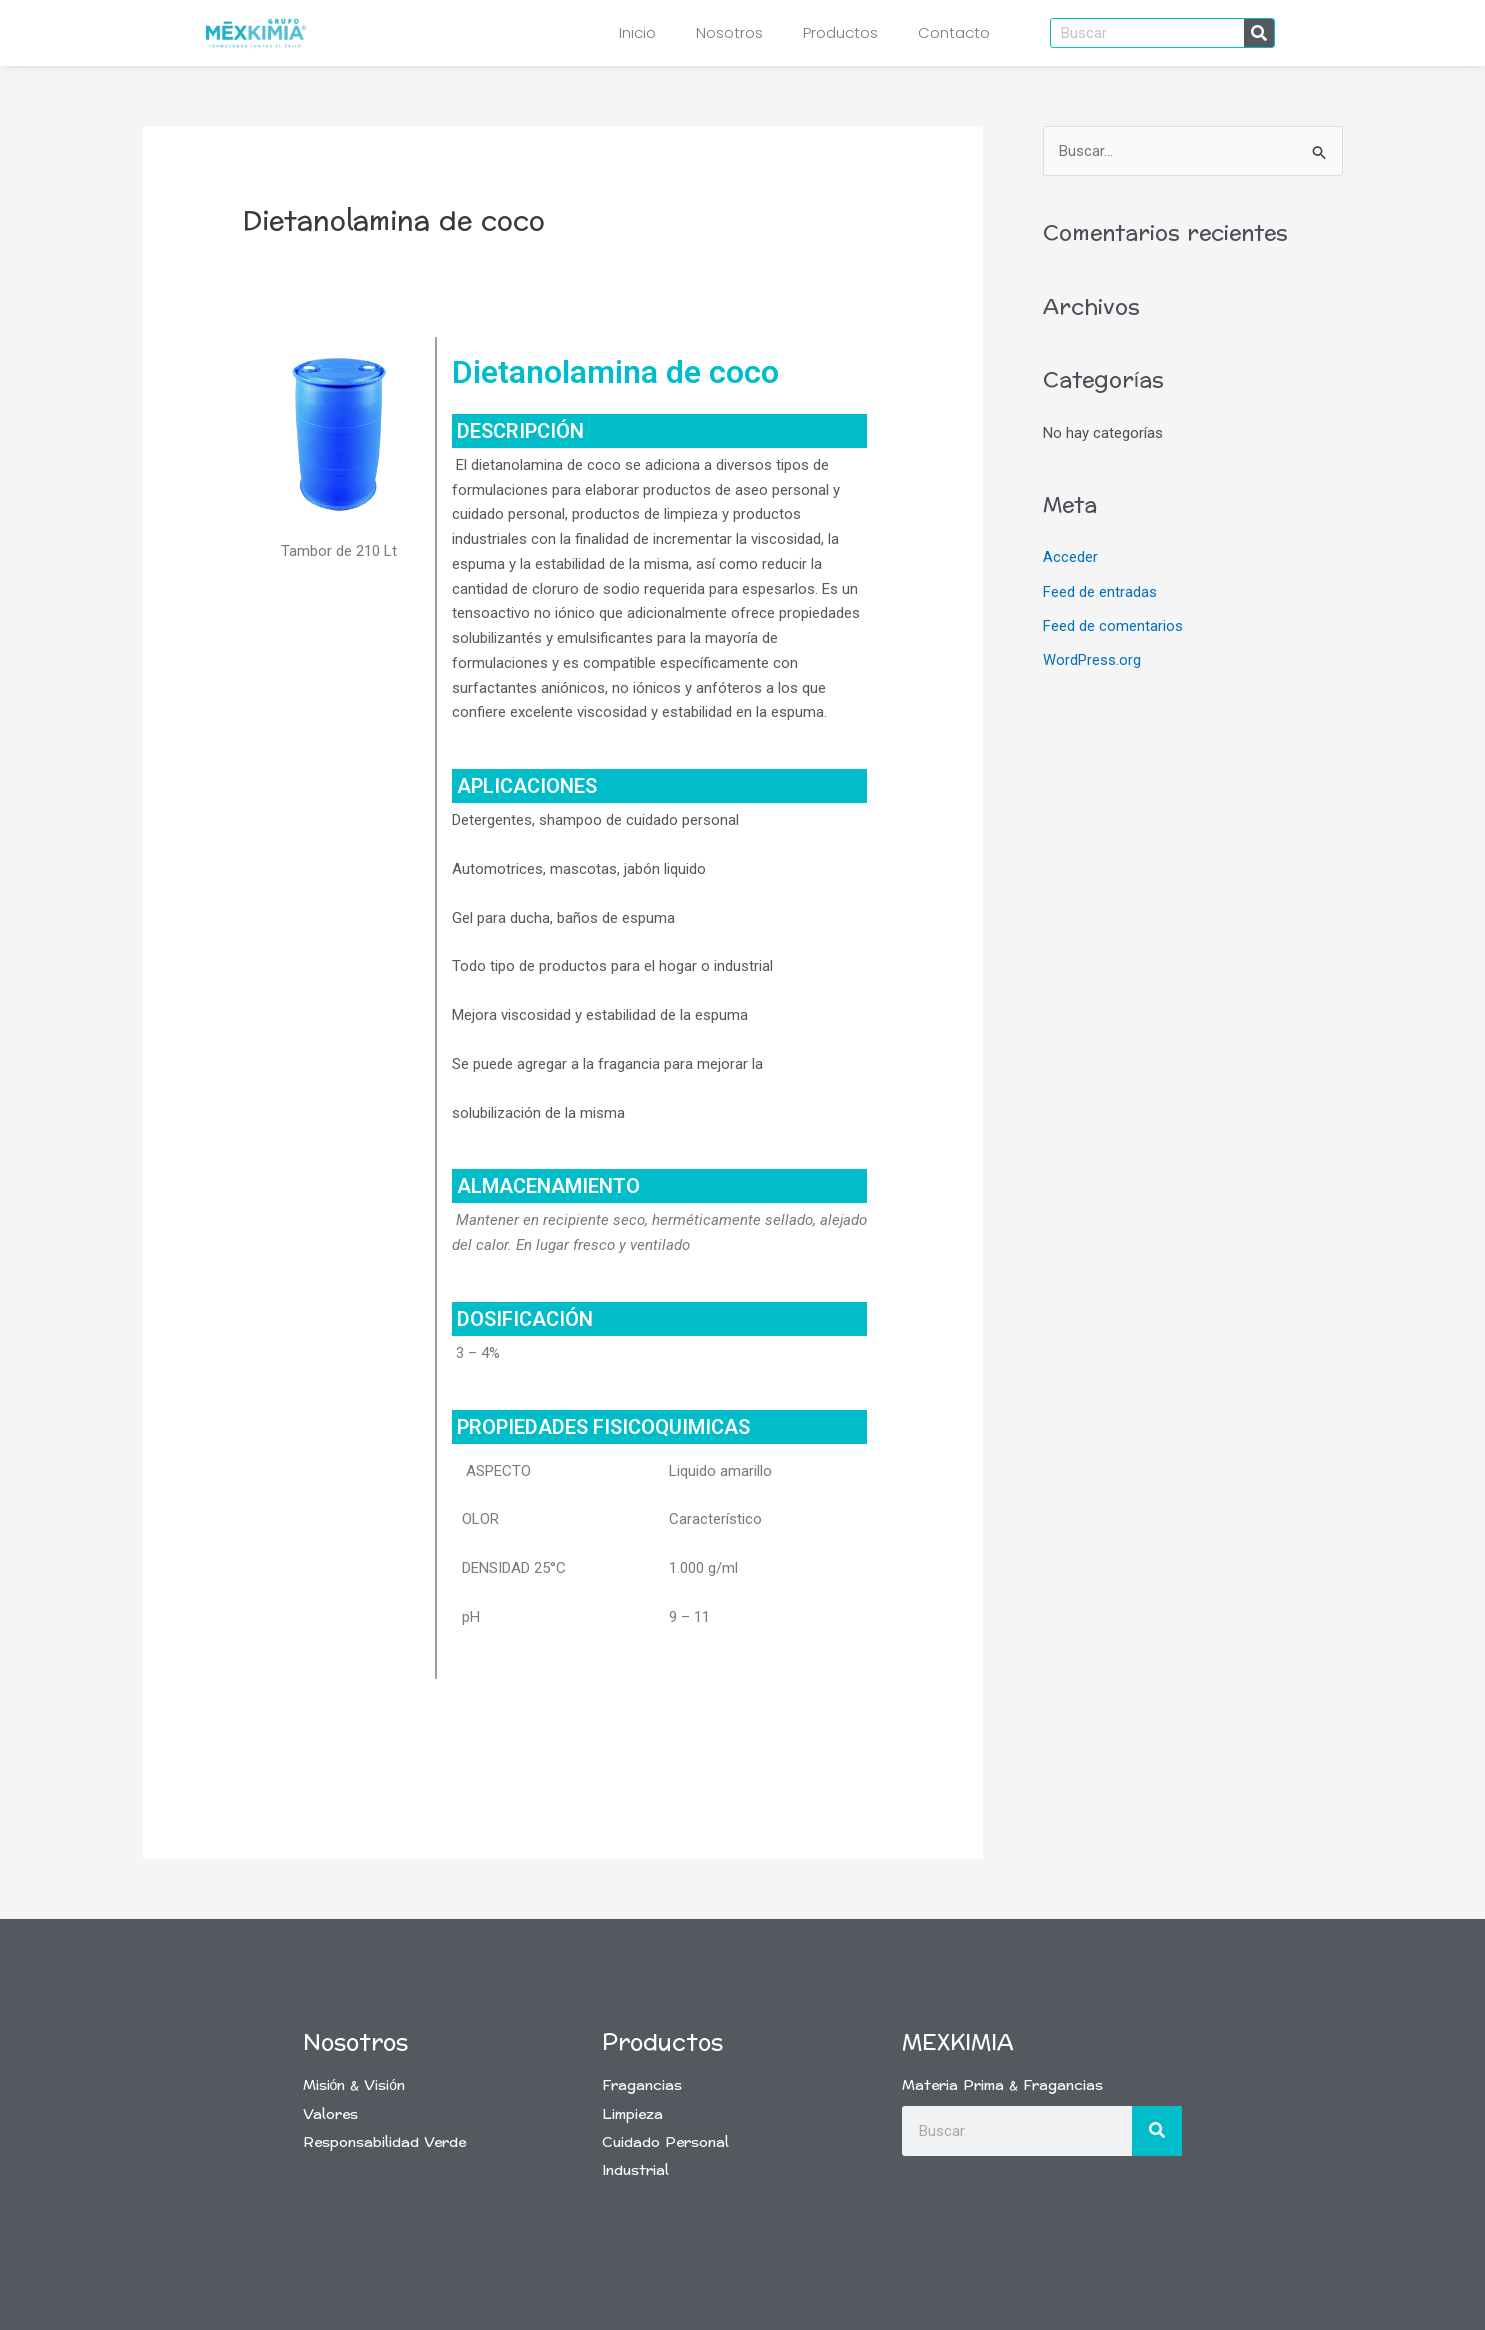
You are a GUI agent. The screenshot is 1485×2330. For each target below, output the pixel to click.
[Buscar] (1259, 33)
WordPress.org (1092, 659)
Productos (840, 32)
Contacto (954, 32)
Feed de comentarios (1113, 625)
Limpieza (632, 2114)
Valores (330, 2114)
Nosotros (729, 32)
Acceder (1070, 558)
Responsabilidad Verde (384, 2142)
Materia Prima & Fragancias (1002, 2085)
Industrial (635, 2170)
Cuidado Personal (665, 2142)
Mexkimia (958, 2043)
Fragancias (642, 2085)
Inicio (637, 32)
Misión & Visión (354, 2085)
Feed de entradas (1100, 592)
